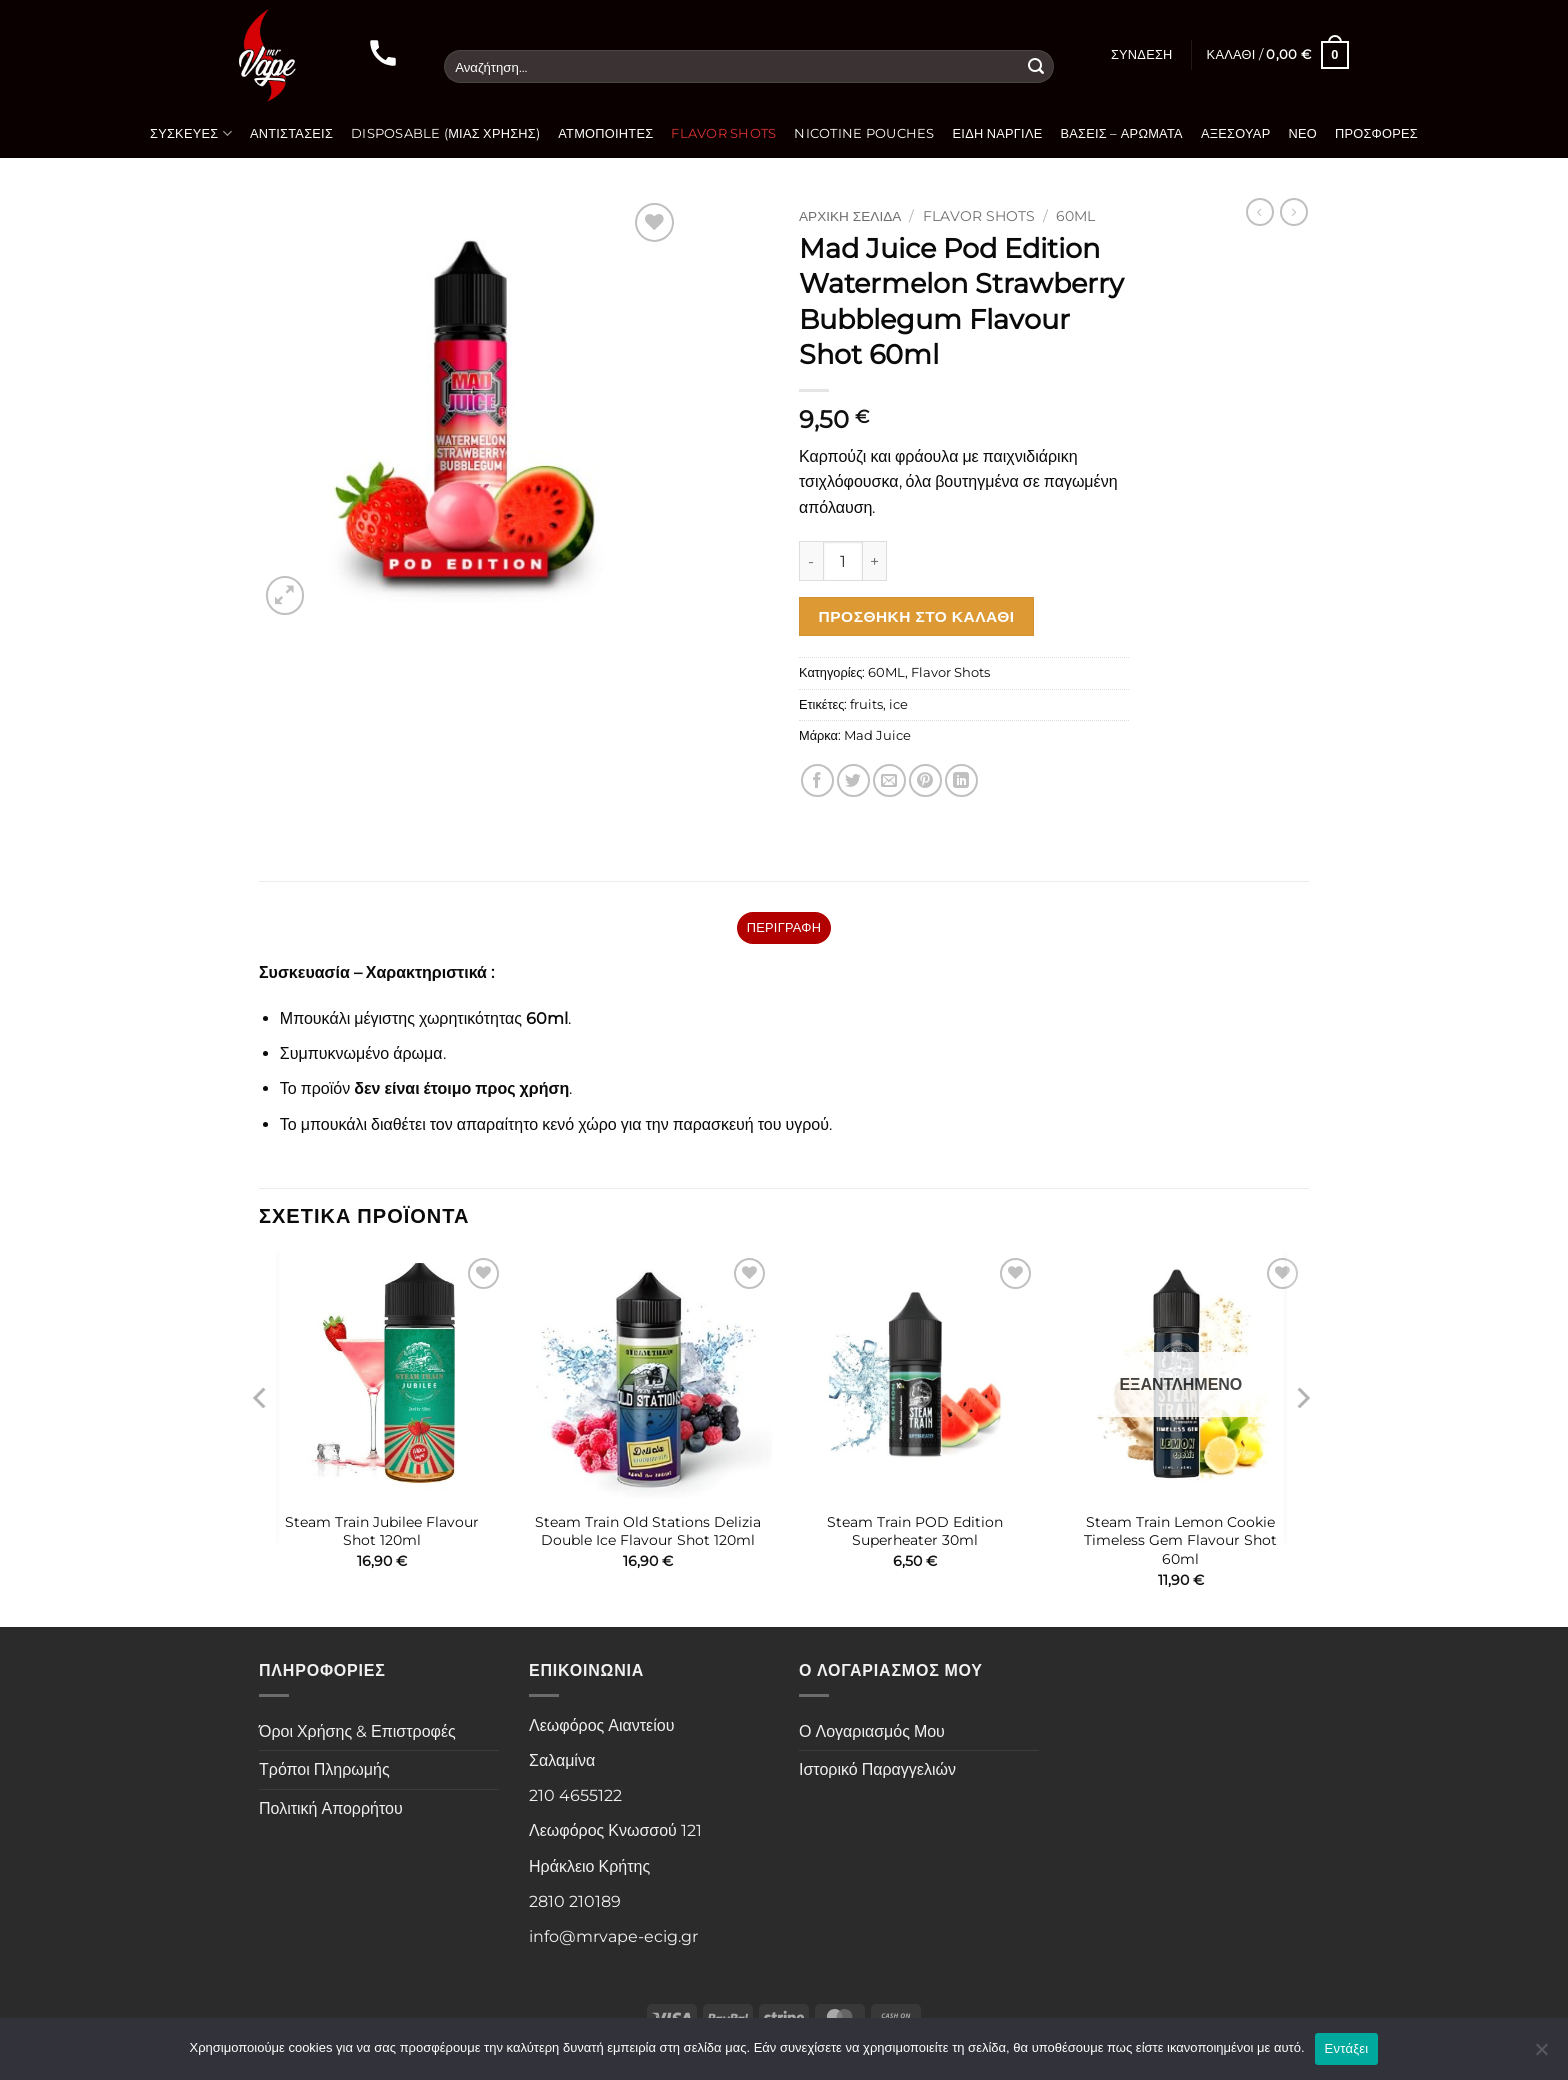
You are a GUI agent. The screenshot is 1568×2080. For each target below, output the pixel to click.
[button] (1142, 55)
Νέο (1302, 133)
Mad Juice (877, 735)
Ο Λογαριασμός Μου (872, 1731)
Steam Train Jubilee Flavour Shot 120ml (382, 1531)
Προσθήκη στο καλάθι (917, 616)
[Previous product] (1294, 212)
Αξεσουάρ (1236, 133)
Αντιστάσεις (291, 133)
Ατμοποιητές (605, 133)
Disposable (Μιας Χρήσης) (445, 133)
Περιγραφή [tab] (784, 927)
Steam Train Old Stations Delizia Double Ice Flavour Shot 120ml (648, 1531)
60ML (1075, 216)
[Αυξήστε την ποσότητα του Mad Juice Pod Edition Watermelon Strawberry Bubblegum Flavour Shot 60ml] (875, 561)
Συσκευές (191, 133)
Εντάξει (1347, 2048)
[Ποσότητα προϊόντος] (843, 561)
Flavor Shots (723, 133)
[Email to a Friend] (889, 780)
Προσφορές (1376, 133)
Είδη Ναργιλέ (998, 133)
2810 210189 (575, 1901)
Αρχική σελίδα (850, 216)
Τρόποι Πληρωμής (324, 1769)
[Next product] (1260, 212)
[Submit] (1036, 67)
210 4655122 (575, 1795)
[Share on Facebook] (817, 780)
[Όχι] (1541, 2055)
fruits (866, 704)
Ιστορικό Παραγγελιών (877, 1769)
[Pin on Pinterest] (925, 780)
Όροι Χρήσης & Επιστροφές (357, 1731)
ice (898, 704)
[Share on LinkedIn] (961, 780)
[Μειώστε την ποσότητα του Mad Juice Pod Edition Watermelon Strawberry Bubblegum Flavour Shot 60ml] (811, 561)
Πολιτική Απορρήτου (331, 1808)
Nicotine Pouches (864, 133)
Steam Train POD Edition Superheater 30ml (915, 1531)
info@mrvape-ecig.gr (613, 1936)
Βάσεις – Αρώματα (1122, 133)
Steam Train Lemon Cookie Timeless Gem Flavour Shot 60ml (1180, 1540)
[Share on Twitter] (853, 780)
